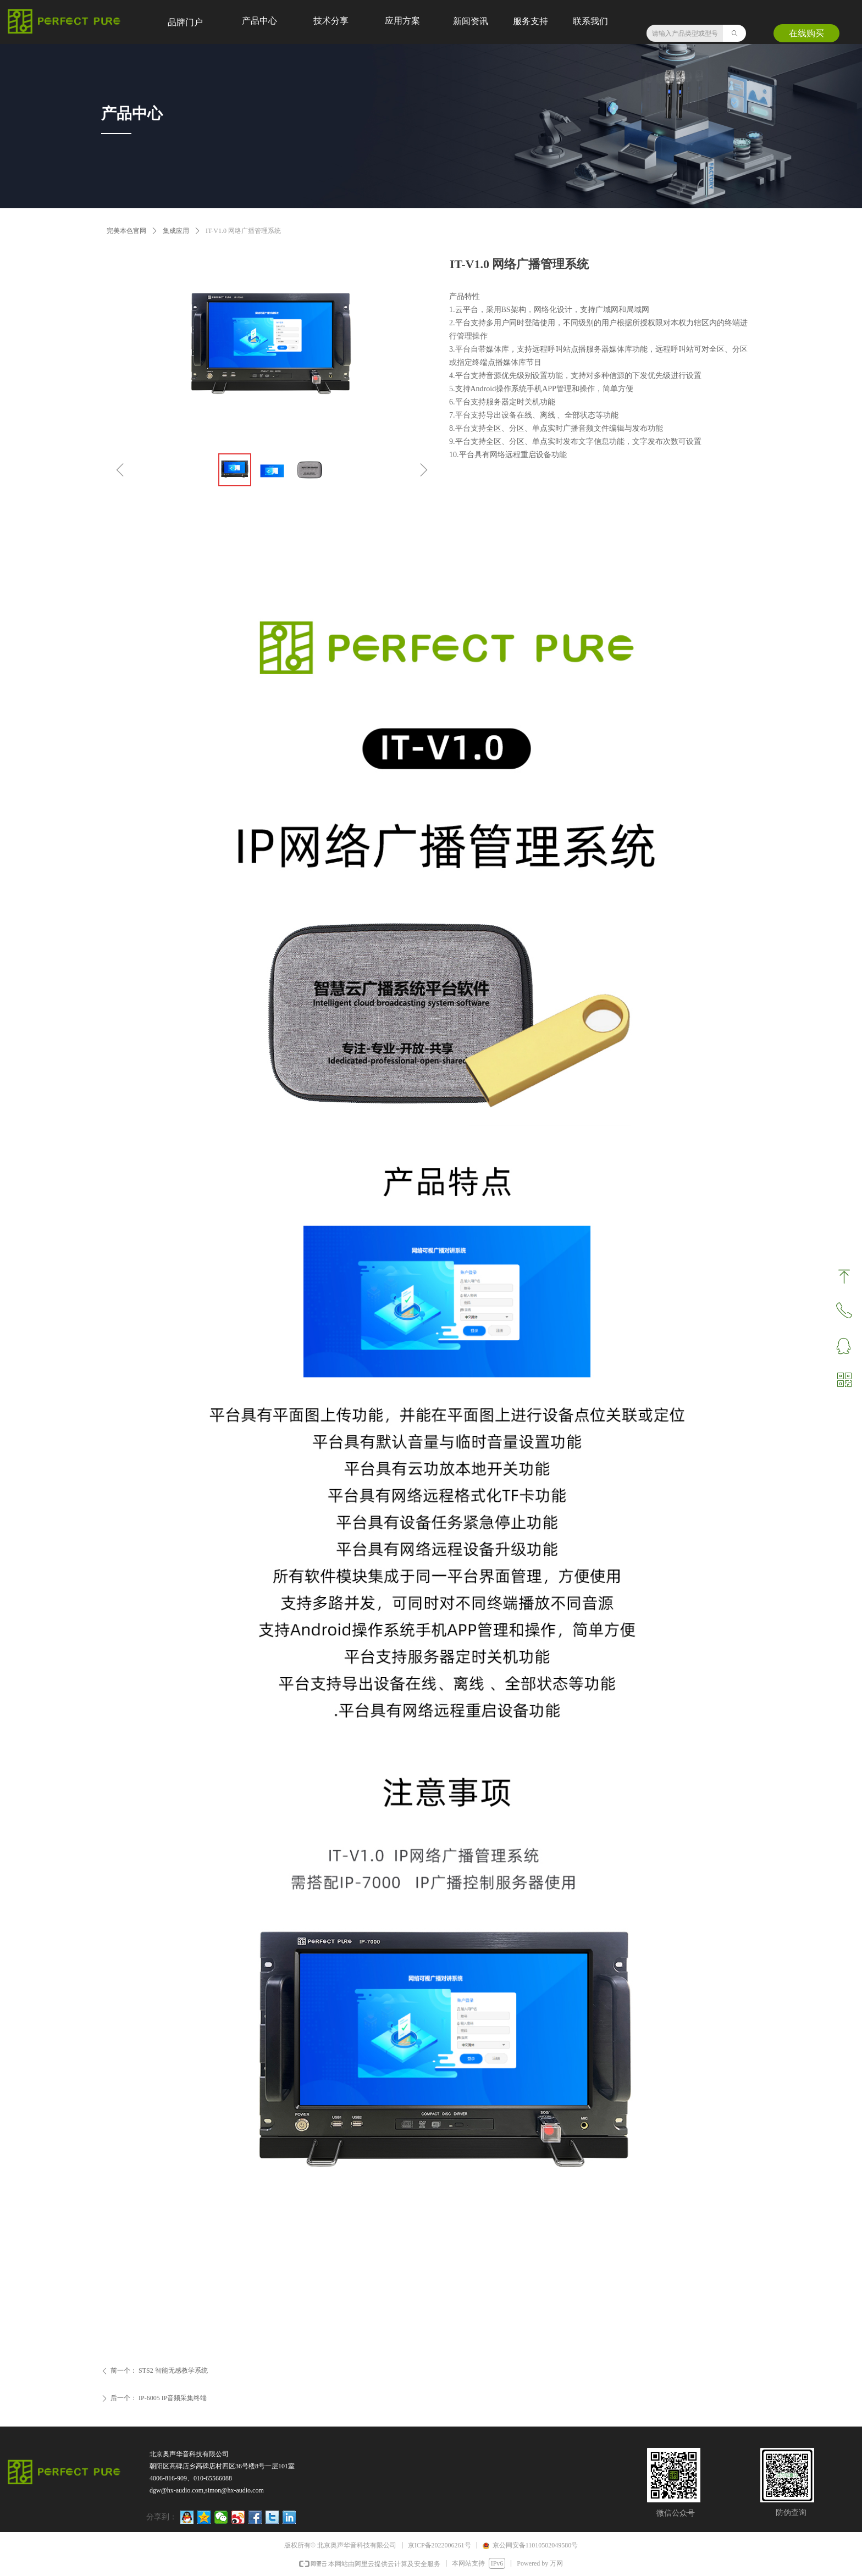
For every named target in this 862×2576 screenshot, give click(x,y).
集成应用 (176, 231)
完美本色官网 (126, 231)
